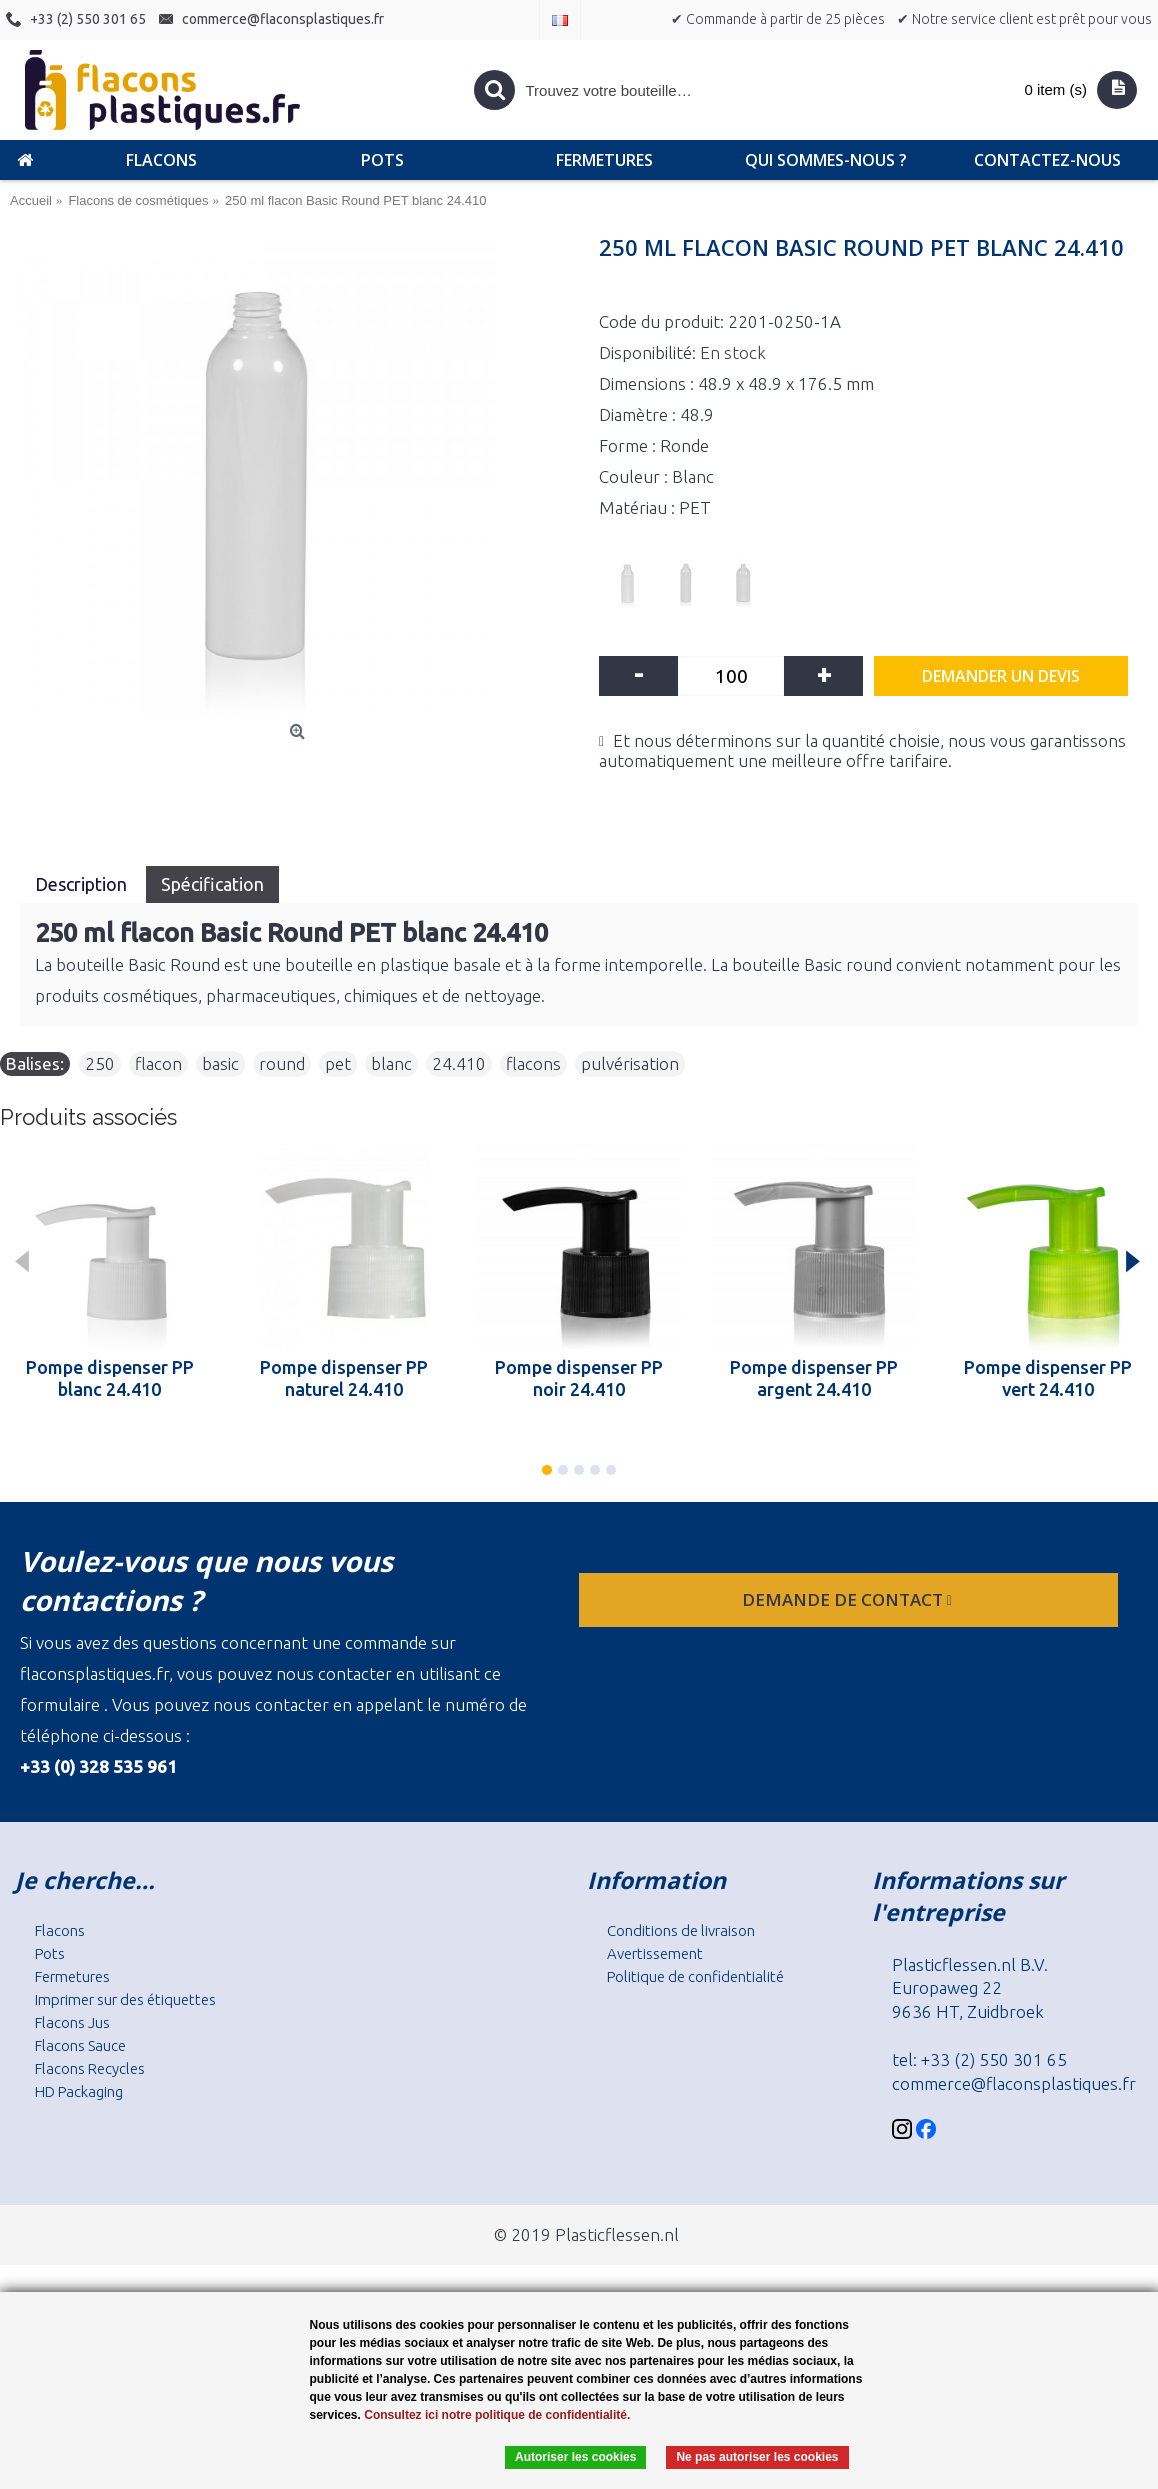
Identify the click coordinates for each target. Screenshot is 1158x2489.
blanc (391, 1063)
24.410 (459, 1063)
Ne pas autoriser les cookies (757, 2457)
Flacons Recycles (90, 2068)
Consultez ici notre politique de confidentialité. (497, 2415)
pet (338, 1063)
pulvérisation (630, 1063)
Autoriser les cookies (575, 2457)
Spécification (212, 884)
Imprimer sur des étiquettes (125, 1999)
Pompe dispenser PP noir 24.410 (579, 1378)
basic (220, 1063)
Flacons (60, 1930)
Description (83, 884)
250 (100, 1063)
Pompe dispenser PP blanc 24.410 (110, 1378)
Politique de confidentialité (695, 1976)
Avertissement (655, 1953)
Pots (50, 1953)
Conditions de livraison (681, 1930)
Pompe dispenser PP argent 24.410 (814, 1378)
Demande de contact (849, 1599)
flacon (158, 1063)
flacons (533, 1063)
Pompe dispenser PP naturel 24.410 (344, 1378)
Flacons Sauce (80, 2045)
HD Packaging (79, 2091)
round (282, 1063)
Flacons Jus (72, 2022)
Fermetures (72, 1976)
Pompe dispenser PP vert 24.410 (1048, 1378)
